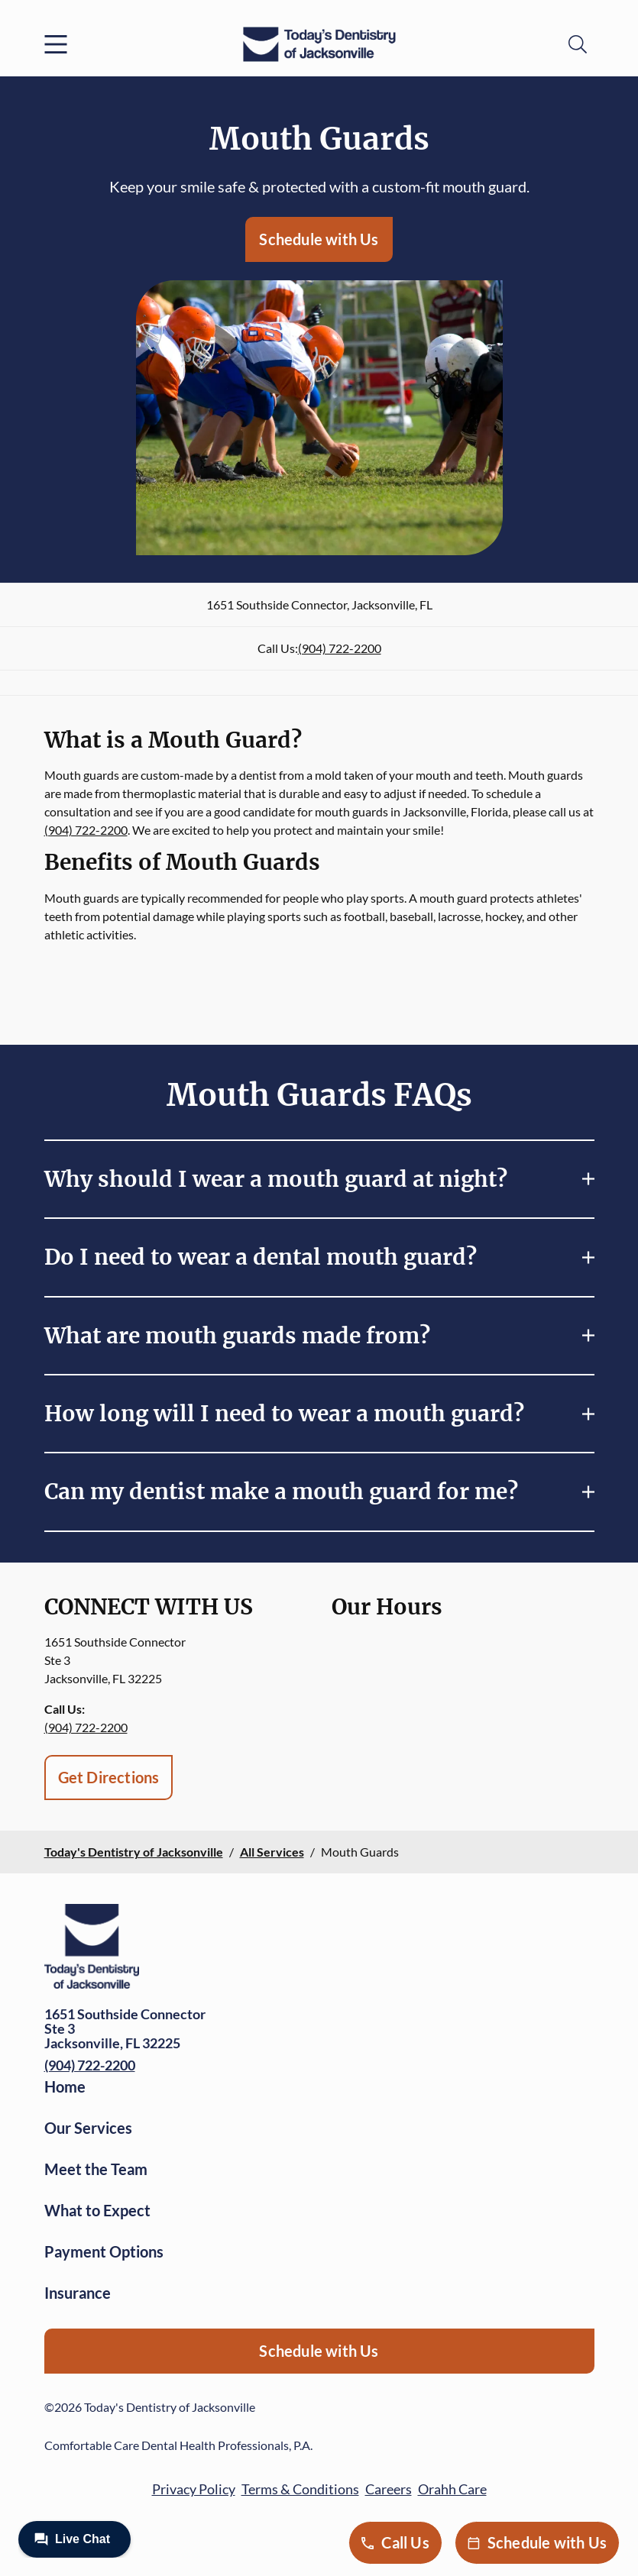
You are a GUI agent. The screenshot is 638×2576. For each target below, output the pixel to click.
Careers (388, 2489)
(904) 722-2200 (339, 648)
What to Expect (97, 2210)
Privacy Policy (193, 2489)
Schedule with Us (318, 239)
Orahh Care (452, 2489)
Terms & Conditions (300, 2489)
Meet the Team (95, 2169)
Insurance (77, 2292)
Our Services (88, 2128)
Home (65, 2086)
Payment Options (104, 2251)
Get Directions (109, 1777)
